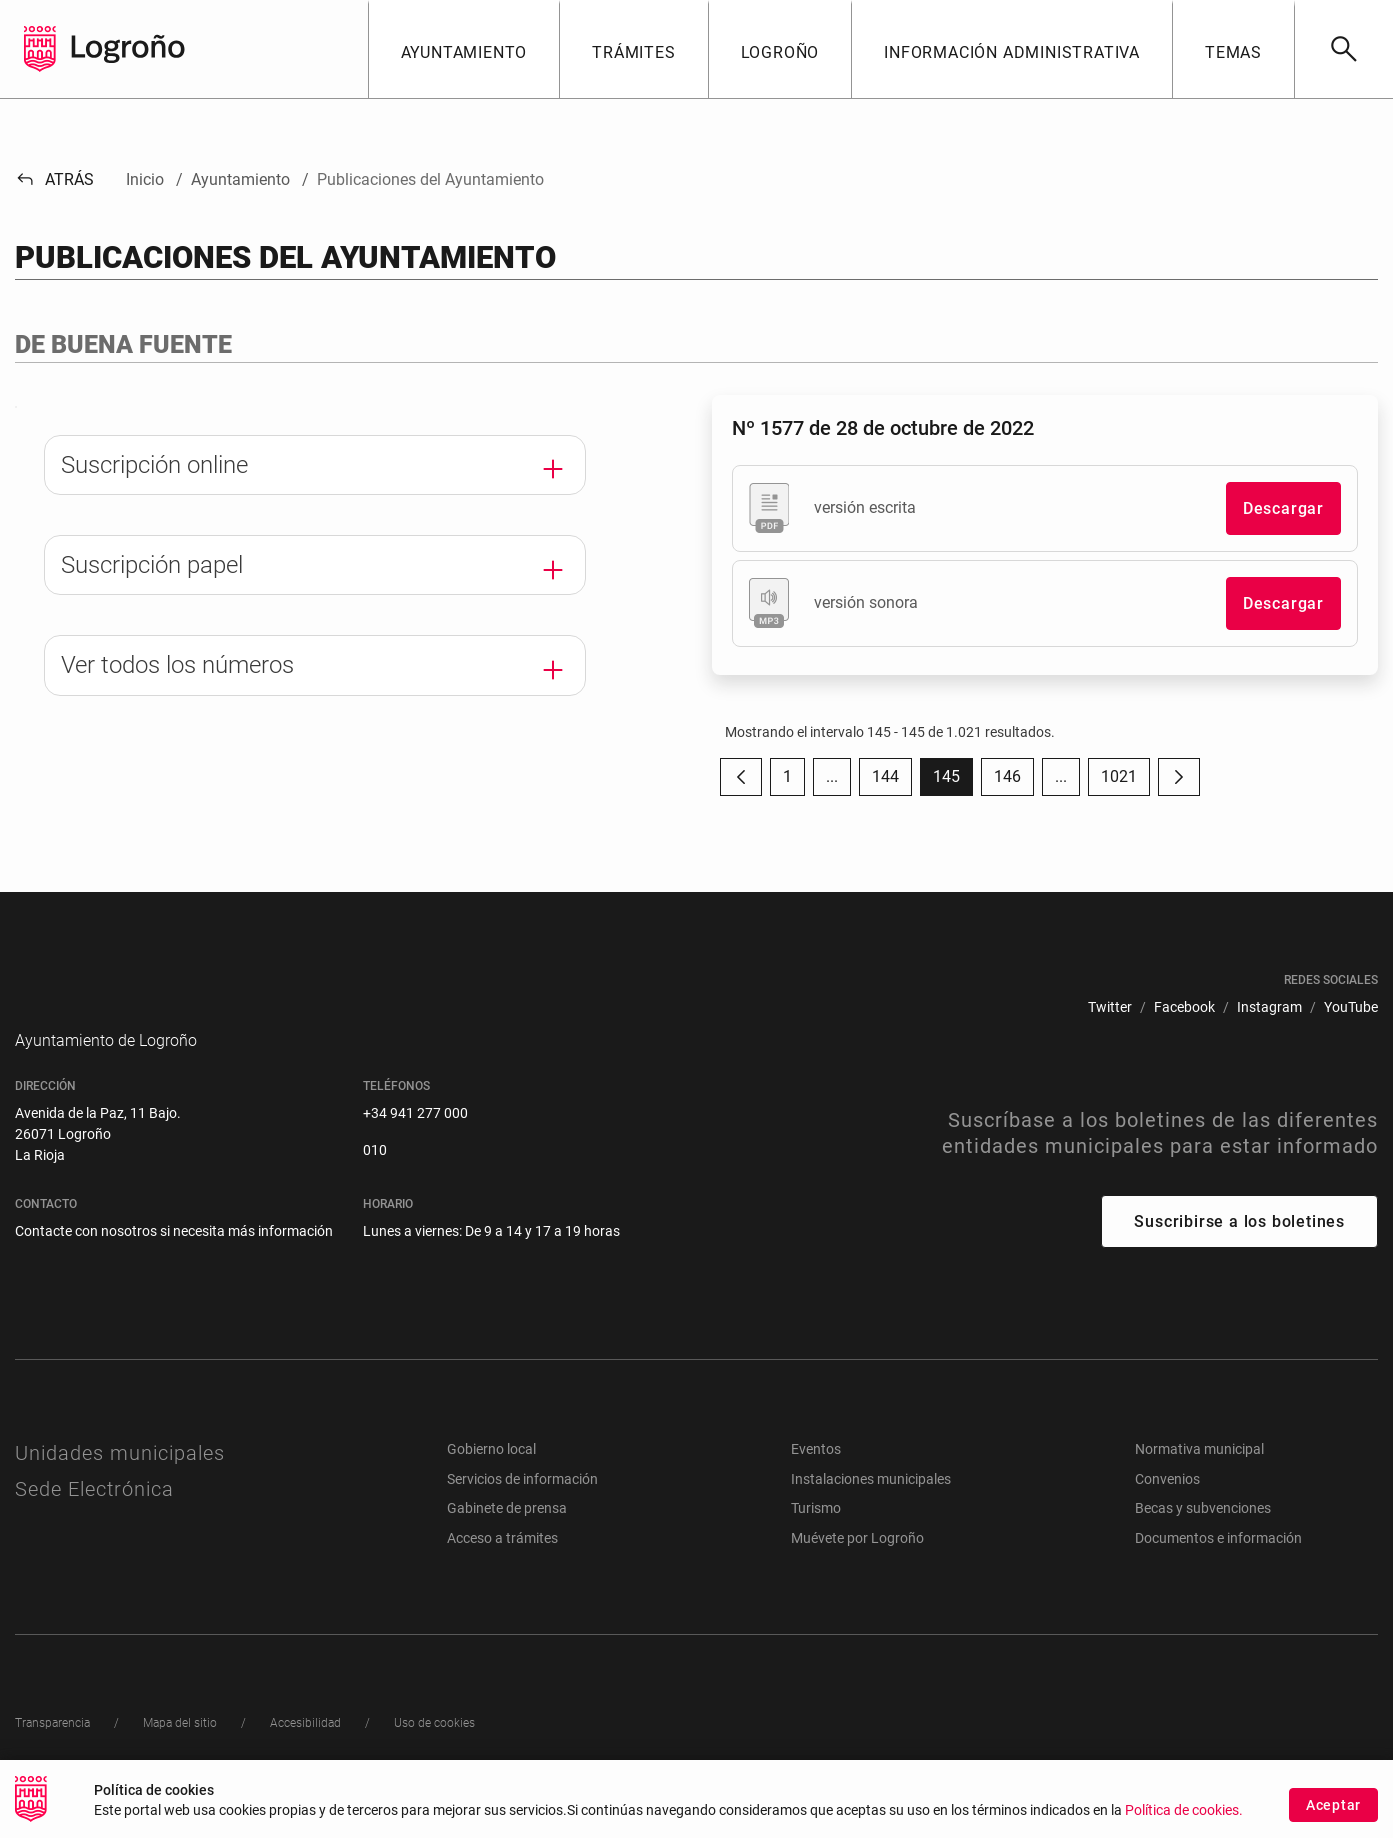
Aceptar (1333, 1808)
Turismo (816, 1538)
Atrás (54, 179)
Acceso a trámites (502, 1568)
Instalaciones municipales (871, 1509)
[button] (464, 49)
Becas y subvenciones (1203, 1538)
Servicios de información (522, 1509)
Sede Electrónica (94, 1519)
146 (1014, 781)
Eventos (816, 1479)
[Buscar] (1343, 49)
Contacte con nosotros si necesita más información (174, 1261)
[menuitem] (1110, 1007)
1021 (1125, 781)
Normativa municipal (1199, 1479)
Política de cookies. (1184, 1813)
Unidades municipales (120, 1483)
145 (953, 781)
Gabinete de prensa (507, 1538)
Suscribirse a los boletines (1239, 1251)
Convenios (1167, 1509)
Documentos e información (1218, 1568)
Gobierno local (491, 1479)
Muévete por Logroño (857, 1568)
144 (892, 781)
